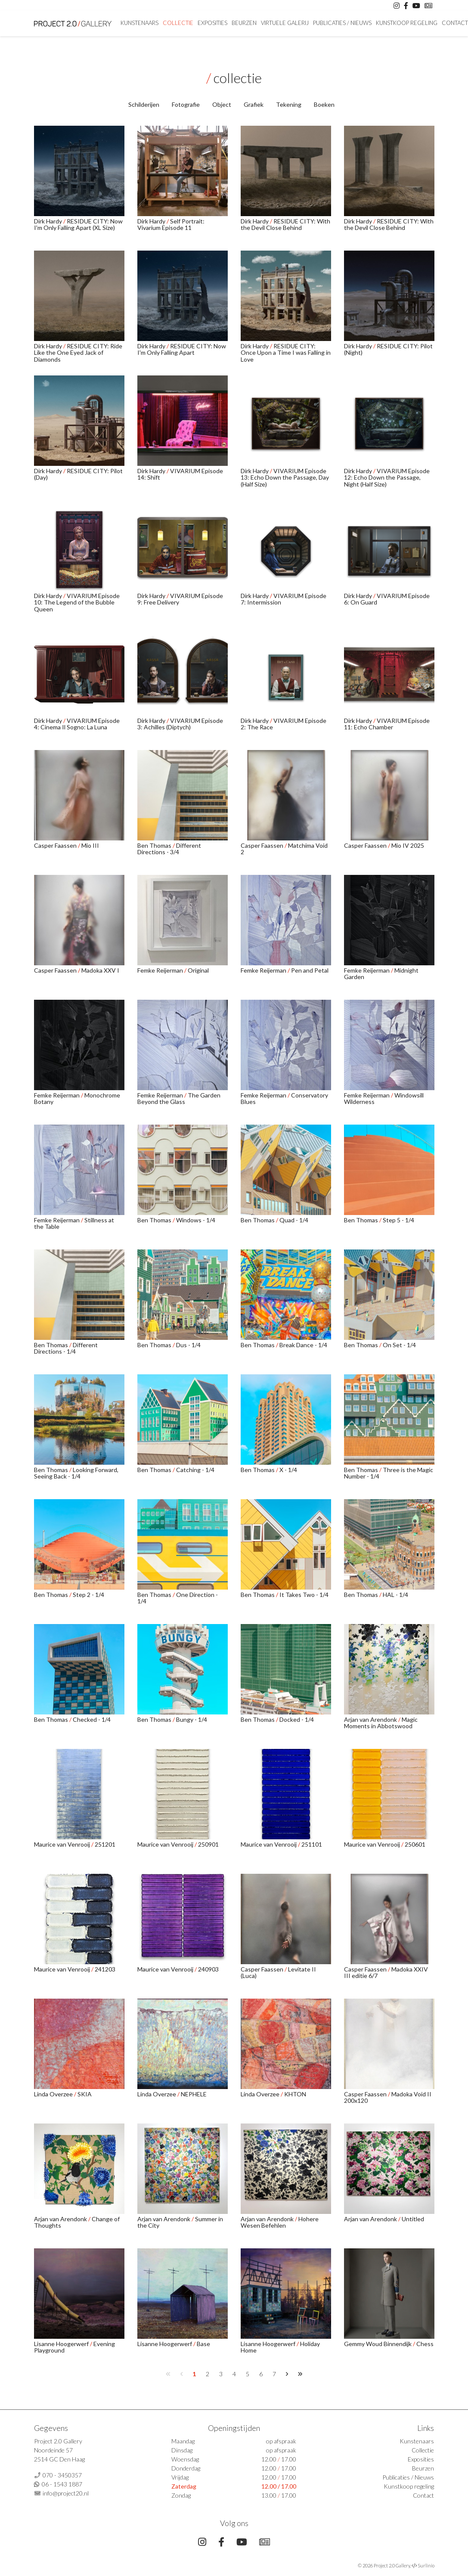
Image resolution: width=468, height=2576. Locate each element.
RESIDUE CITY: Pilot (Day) (78, 474)
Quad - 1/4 (293, 1220)
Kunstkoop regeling (406, 22)
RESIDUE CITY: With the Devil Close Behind (285, 224)
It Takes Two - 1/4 (304, 1594)
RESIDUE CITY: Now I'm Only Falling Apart (181, 349)
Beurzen (244, 22)
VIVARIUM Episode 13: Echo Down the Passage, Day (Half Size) (285, 477)
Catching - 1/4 (195, 1469)
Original (198, 970)
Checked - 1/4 (92, 1719)
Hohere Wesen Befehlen (280, 2222)
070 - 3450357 (62, 2475)
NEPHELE (194, 2094)
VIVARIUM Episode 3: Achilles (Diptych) (180, 724)
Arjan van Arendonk (371, 1719)
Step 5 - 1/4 (398, 1220)
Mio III (90, 845)
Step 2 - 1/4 (88, 1594)
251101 (311, 1844)
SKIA (84, 2094)
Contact (423, 2495)
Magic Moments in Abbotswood (381, 1723)
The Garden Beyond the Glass (178, 1098)
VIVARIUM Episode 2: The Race (283, 724)
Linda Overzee (54, 2094)
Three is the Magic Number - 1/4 (388, 1473)
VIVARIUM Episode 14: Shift (180, 474)
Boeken (324, 104)
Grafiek (253, 104)
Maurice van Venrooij (62, 1844)
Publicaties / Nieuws (342, 22)
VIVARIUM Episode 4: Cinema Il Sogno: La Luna (77, 724)
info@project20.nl (66, 2493)
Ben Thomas (155, 845)
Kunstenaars (139, 22)
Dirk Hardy (48, 221)
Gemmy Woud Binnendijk (378, 2343)
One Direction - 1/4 (177, 1598)
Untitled (413, 2219)
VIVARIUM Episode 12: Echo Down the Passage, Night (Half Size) (387, 477)
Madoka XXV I (100, 970)
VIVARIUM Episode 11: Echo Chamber (387, 724)
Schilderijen (143, 104)
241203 (105, 1969)
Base (203, 2343)
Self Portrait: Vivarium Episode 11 (171, 224)
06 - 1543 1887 (62, 2484)
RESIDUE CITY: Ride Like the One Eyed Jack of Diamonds (78, 352)
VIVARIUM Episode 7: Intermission (283, 599)
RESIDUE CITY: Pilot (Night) (388, 349)
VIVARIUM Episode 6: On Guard (387, 599)
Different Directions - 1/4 (66, 1348)
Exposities (212, 22)
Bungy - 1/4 (191, 1719)
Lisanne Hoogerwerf (62, 2343)
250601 (415, 1844)
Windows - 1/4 (195, 1220)
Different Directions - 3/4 (169, 849)
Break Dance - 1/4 (303, 1344)
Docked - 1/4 (296, 1719)
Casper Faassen (56, 845)
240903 (208, 1969)
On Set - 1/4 (399, 1344)
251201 (105, 1844)
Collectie (178, 22)
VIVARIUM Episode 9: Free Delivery (180, 599)
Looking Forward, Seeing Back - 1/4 (76, 1473)
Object (221, 104)
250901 (208, 1844)
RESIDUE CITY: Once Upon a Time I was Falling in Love (286, 352)
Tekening (288, 104)
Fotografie (186, 104)
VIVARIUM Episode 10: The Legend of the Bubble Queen (77, 602)
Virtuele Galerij (285, 22)
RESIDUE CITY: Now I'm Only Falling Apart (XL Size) (78, 224)
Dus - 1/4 (188, 1344)
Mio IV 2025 (407, 845)
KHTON (295, 2094)
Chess (425, 2343)
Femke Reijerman (160, 970)
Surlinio (426, 2565)
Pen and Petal (310, 970)
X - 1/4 (288, 1469)
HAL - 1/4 (395, 1594)
